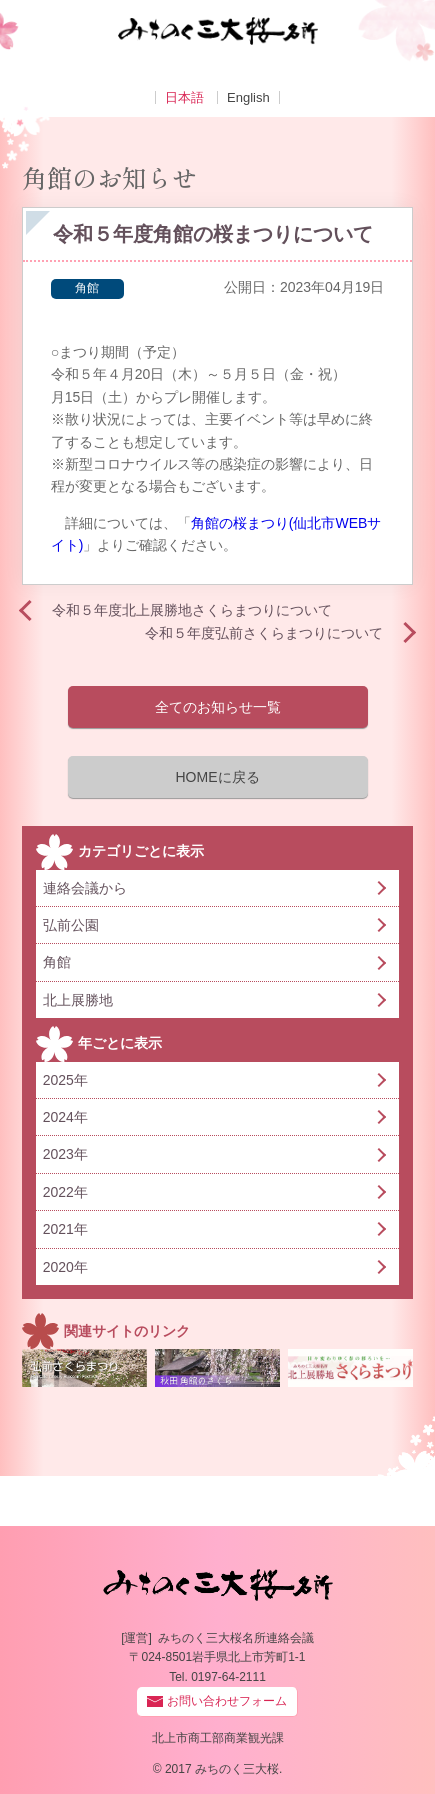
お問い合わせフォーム (227, 1701)
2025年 (65, 1080)
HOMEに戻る (218, 777)
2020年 (65, 1267)
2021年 (65, 1229)
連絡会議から (85, 888)
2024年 (65, 1117)
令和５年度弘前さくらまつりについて (273, 633)
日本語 (184, 97)
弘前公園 (71, 925)
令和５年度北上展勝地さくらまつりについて (192, 610)
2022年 (65, 1192)
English (248, 97)
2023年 (65, 1154)
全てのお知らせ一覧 (218, 707)
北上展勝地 (78, 1000)
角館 (87, 288)
